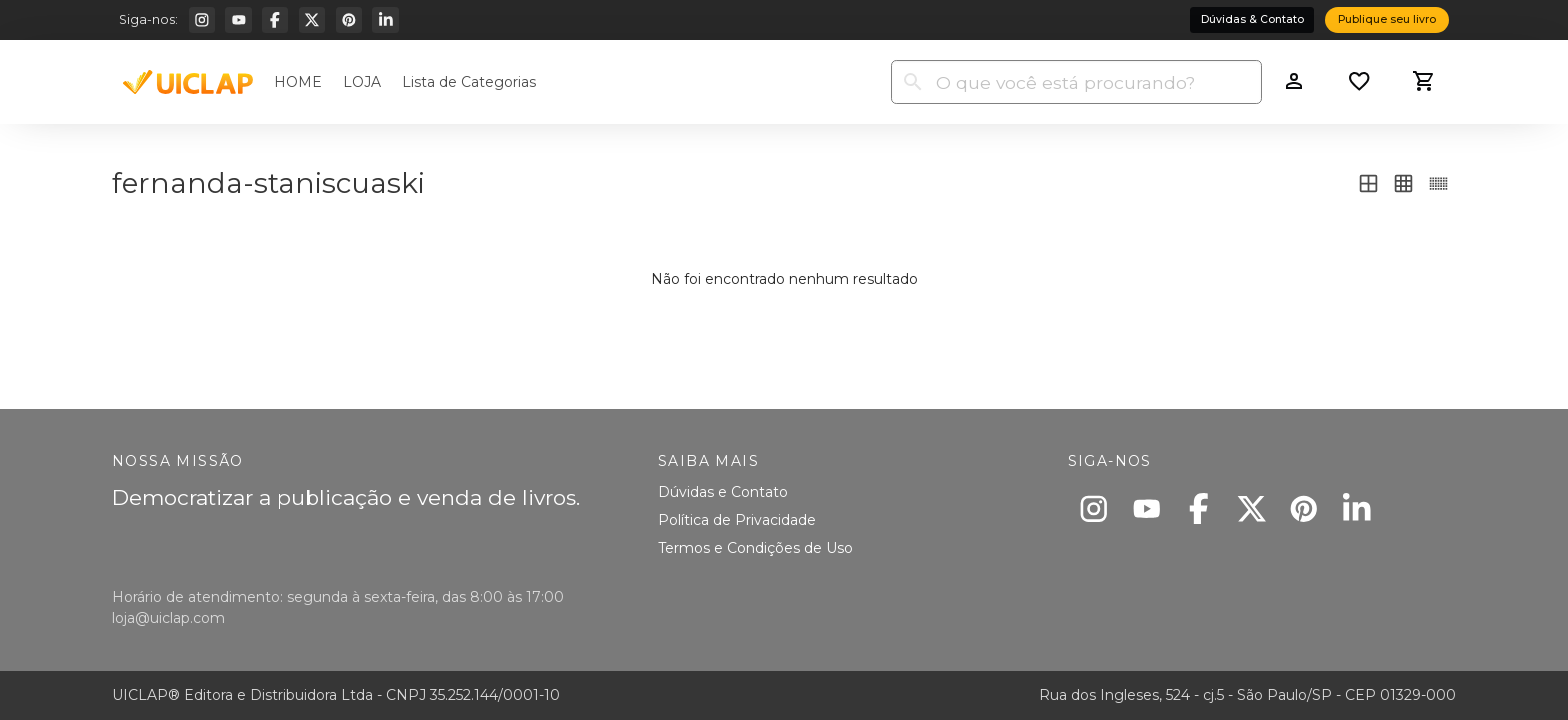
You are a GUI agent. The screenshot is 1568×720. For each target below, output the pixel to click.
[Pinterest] (349, 20)
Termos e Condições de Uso (755, 548)
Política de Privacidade (737, 520)
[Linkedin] (385, 20)
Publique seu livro (1387, 19)
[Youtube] (238, 20)
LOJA (362, 82)
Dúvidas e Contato (723, 492)
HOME (298, 82)
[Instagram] (202, 20)
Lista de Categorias (469, 82)
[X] (312, 20)
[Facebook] (275, 20)
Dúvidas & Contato (1252, 19)
